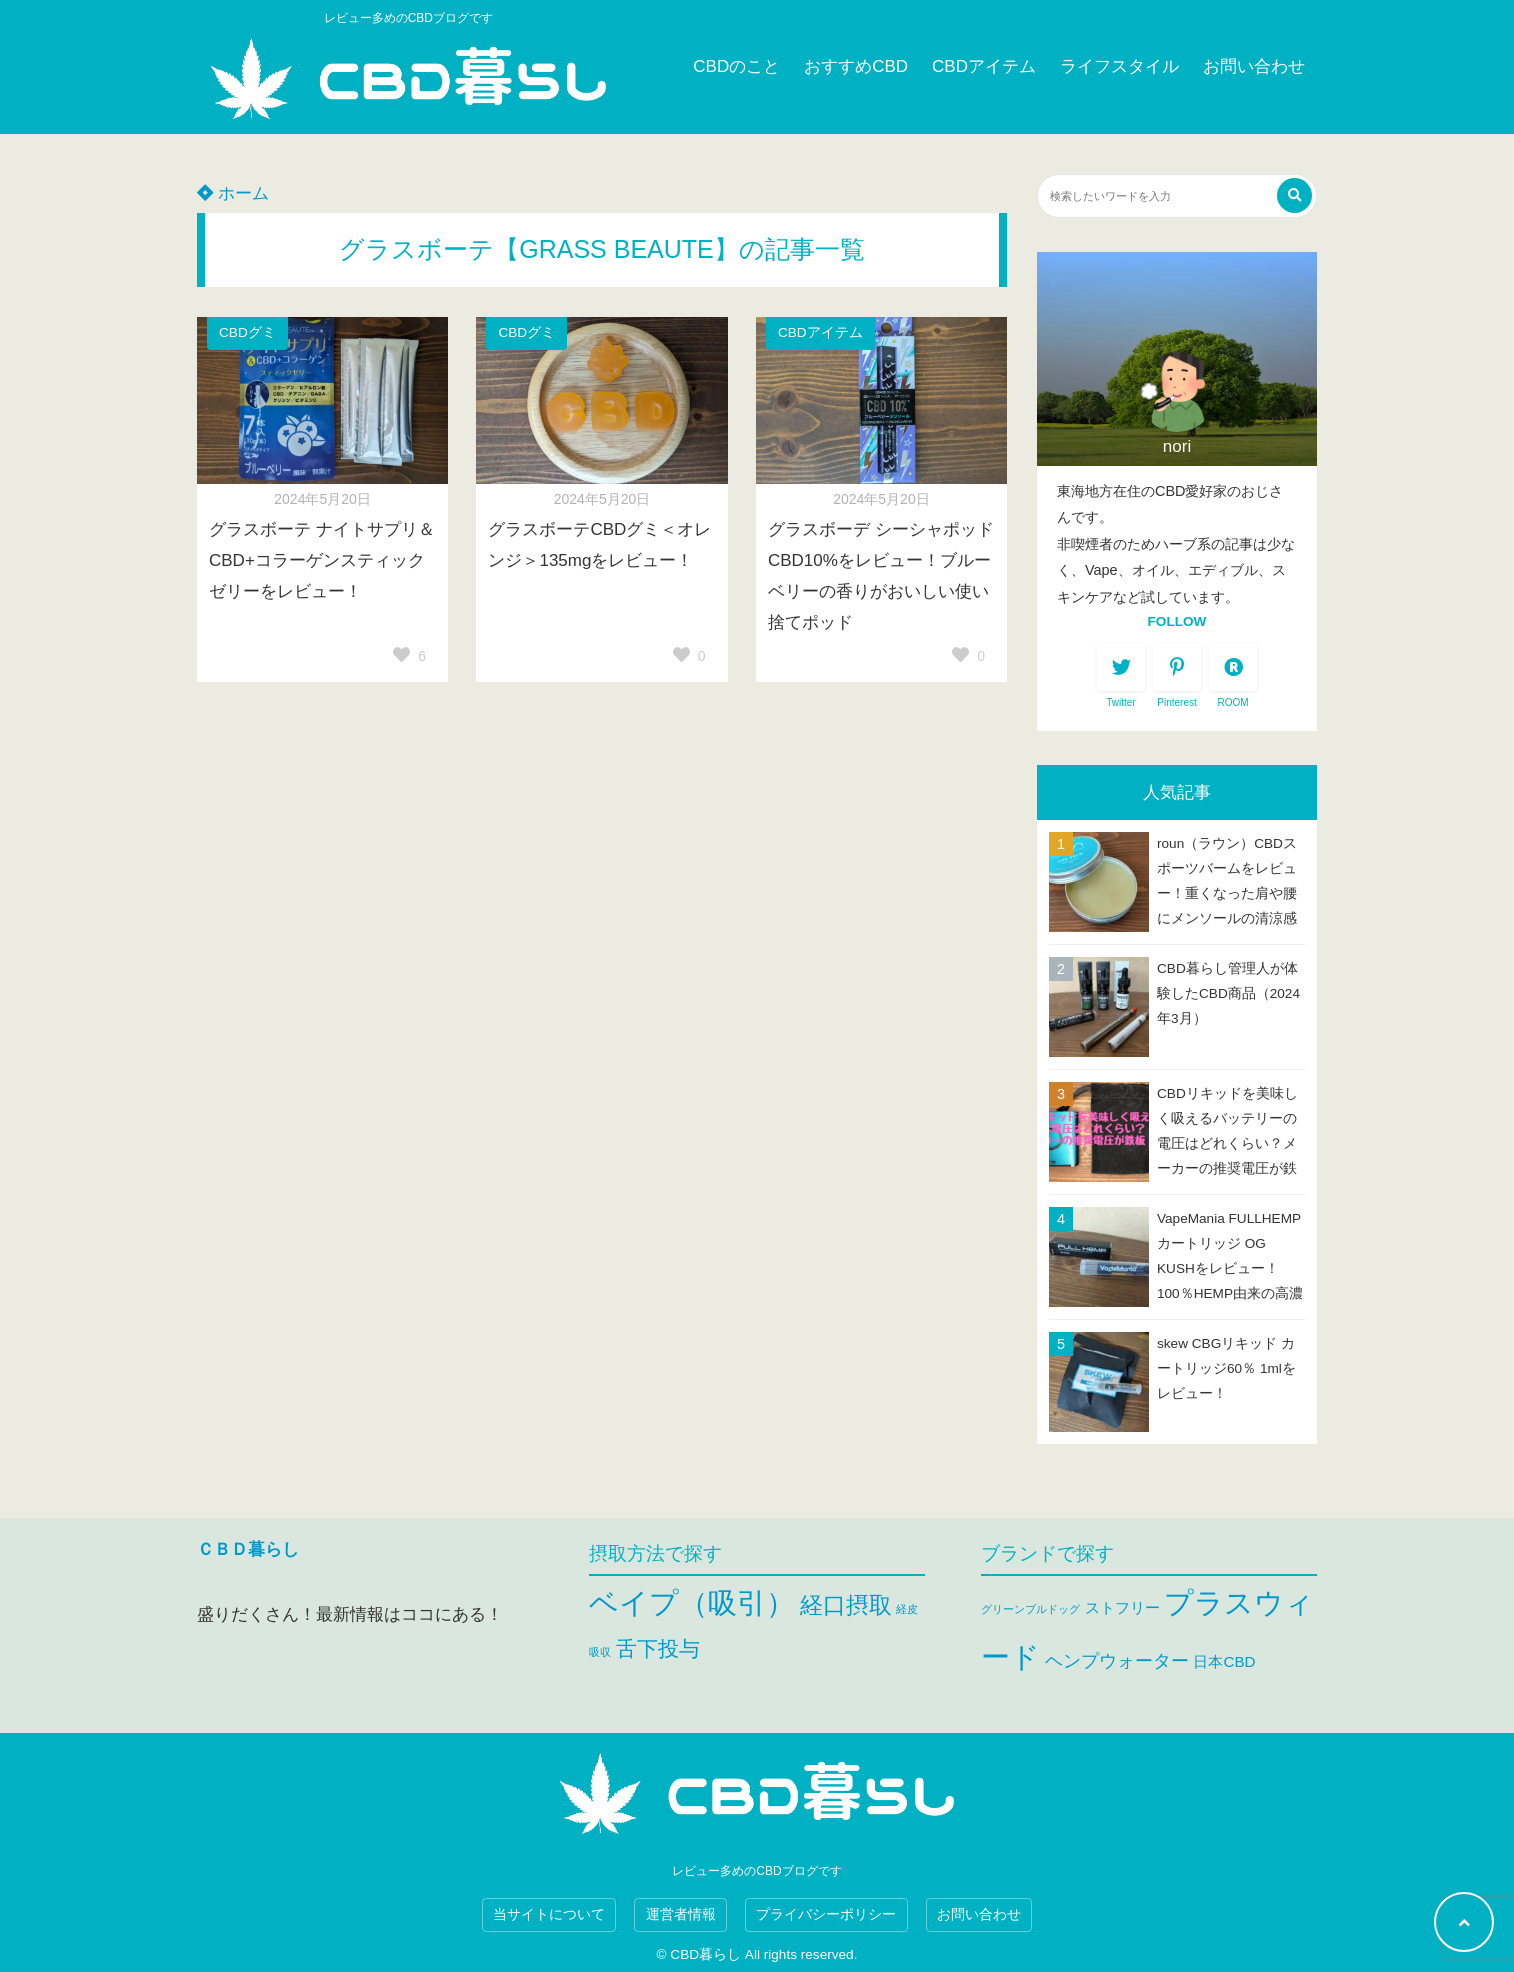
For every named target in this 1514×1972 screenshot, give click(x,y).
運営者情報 (681, 1914)
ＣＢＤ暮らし (248, 1549)
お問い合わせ (1254, 66)
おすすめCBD (856, 66)
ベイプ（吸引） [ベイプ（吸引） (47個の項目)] (692, 1602)
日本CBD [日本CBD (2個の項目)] (1224, 1661)
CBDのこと (736, 66)
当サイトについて (549, 1914)
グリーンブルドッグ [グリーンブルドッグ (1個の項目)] (1030, 1609)
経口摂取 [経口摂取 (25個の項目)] (846, 1605)
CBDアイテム (984, 66)
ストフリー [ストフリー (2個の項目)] (1122, 1607)
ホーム (233, 193)
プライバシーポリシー (826, 1914)
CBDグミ (247, 332)
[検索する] (1294, 195)
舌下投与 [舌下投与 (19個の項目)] (658, 1648)
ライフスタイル (1119, 66)
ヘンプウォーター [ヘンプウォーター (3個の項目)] (1117, 1660)
